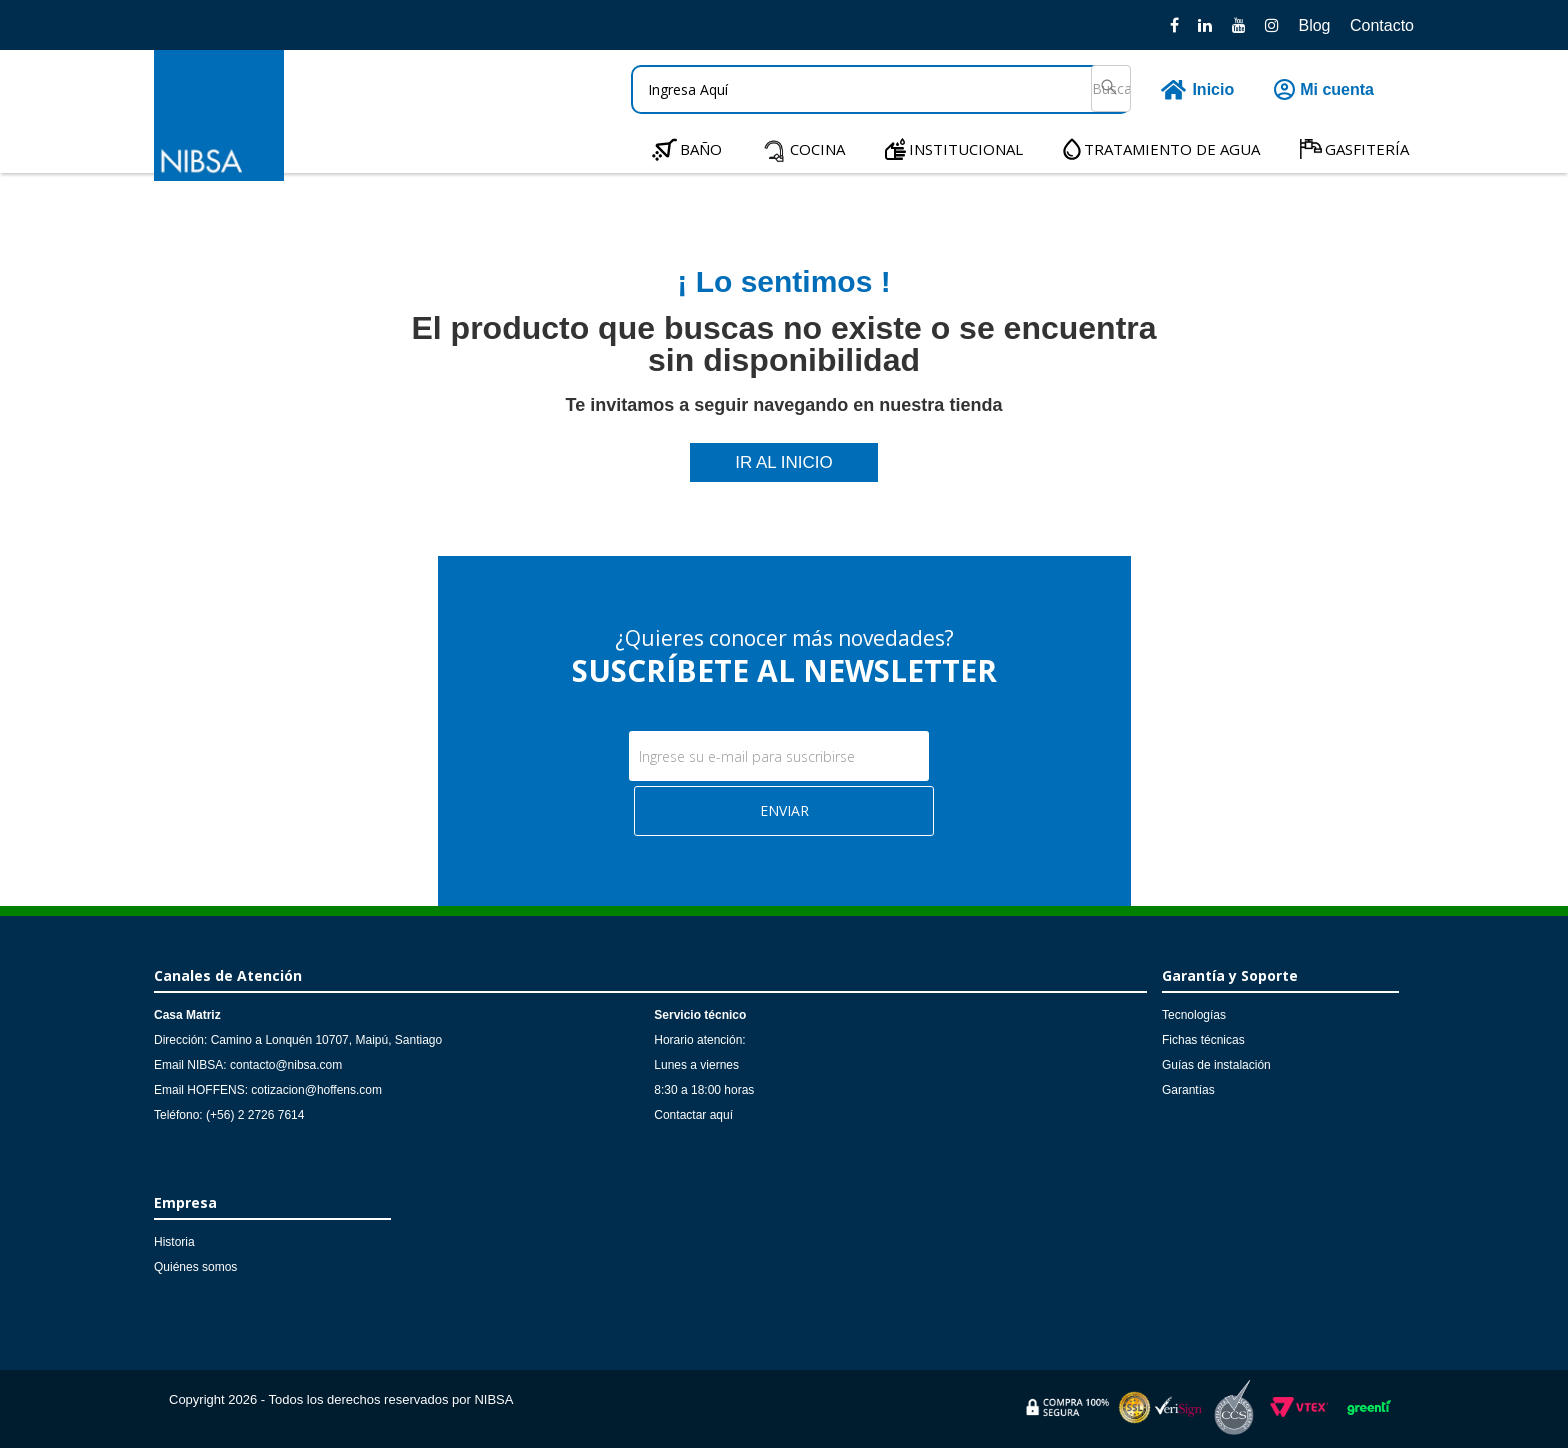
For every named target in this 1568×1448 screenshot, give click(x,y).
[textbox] (881, 89)
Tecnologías (1194, 1015)
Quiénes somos (195, 1267)
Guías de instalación (1216, 1065)
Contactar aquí (693, 1115)
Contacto (1382, 25)
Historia (174, 1242)
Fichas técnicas (1203, 1040)
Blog (1314, 25)
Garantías (1188, 1090)
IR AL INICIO (784, 462)
